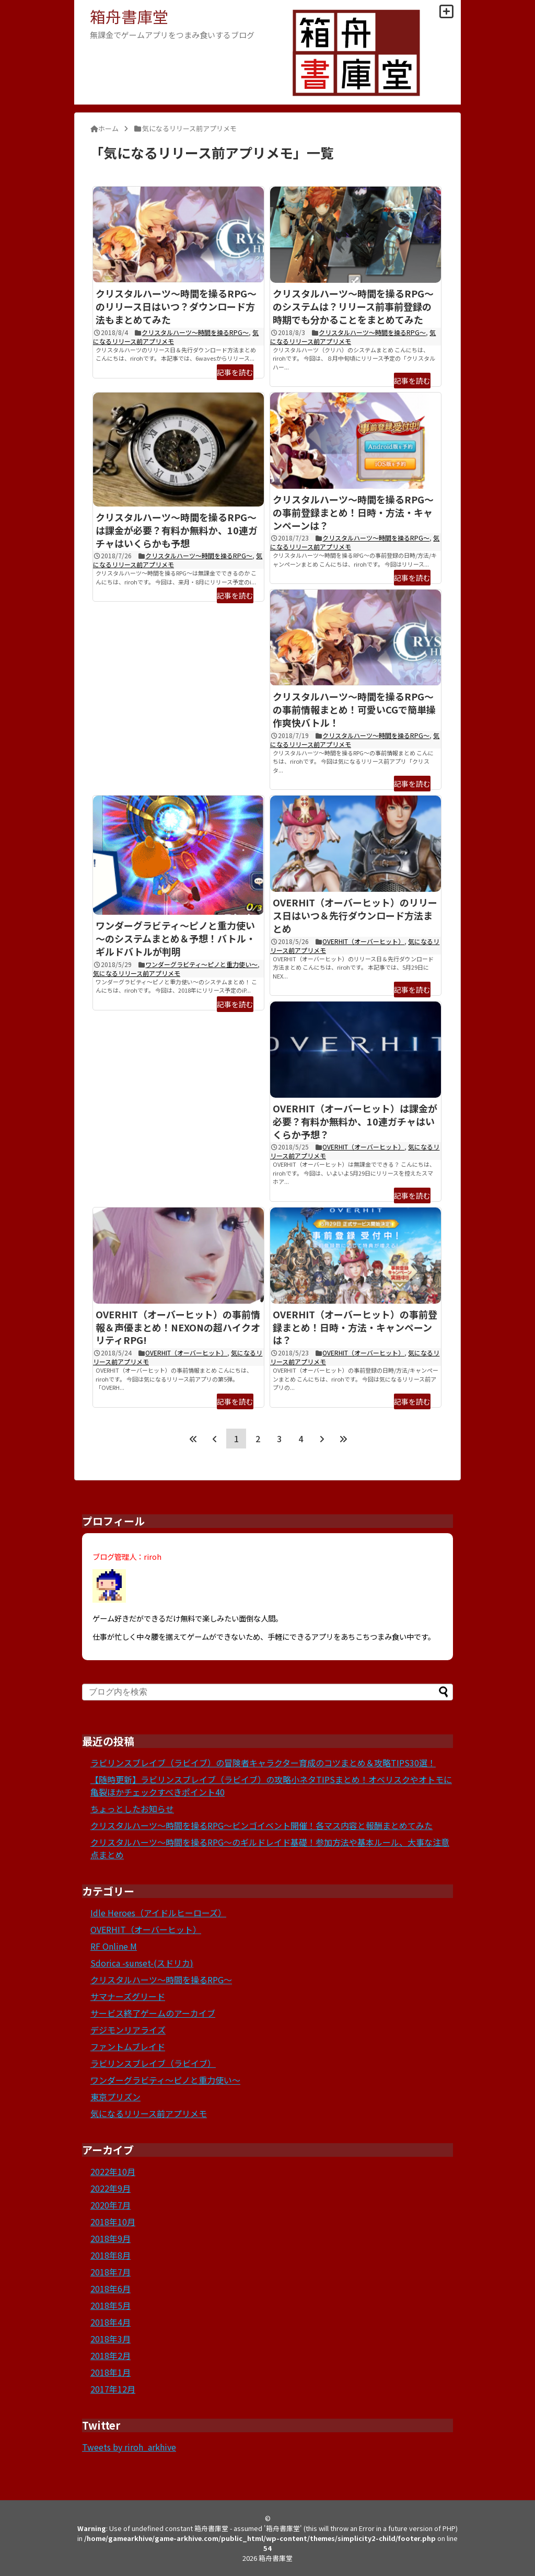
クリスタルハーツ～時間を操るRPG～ (195, 332)
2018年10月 (112, 2221)
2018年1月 (110, 2372)
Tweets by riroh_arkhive (129, 2447)
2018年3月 (110, 2338)
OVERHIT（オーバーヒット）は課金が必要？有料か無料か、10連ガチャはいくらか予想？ (355, 1121)
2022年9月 (110, 2188)
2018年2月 (110, 2355)
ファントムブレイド (127, 2046)
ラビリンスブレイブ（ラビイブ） (153, 2063)
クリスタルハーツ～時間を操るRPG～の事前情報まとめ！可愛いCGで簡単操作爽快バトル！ (354, 709)
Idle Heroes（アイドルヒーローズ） (158, 1912)
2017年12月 (112, 2389)
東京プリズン (115, 2096)
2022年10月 (112, 2171)
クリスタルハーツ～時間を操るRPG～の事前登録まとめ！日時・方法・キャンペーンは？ (353, 512)
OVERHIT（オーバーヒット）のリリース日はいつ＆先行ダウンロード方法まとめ (355, 915)
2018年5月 (110, 2305)
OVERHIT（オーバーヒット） (363, 941)
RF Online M (113, 1946)
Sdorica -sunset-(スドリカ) (141, 1963)
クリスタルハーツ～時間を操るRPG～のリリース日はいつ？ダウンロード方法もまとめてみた (176, 306)
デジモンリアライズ (128, 2029)
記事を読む (235, 372)
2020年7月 (110, 2205)
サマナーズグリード (127, 1996)
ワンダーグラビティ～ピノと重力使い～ (201, 964)
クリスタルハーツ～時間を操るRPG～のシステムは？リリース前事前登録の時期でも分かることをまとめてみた (353, 306)
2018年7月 (110, 2272)
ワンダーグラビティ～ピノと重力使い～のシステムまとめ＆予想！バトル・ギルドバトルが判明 (175, 938)
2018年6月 (110, 2288)
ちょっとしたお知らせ (132, 1808)
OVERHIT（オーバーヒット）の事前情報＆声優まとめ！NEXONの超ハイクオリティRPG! (178, 1327)
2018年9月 (110, 2238)
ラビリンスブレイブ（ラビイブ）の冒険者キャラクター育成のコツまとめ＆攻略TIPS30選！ (263, 1762)
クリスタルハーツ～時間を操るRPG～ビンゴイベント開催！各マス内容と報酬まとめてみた (261, 1825)
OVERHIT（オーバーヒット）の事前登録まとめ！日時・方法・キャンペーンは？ (355, 1327)
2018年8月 (110, 2255)
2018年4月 (110, 2322)
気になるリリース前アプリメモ (136, 973)
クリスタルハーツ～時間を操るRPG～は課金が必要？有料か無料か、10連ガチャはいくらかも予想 (177, 530)
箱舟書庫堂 (129, 16)
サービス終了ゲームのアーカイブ (152, 2013)
